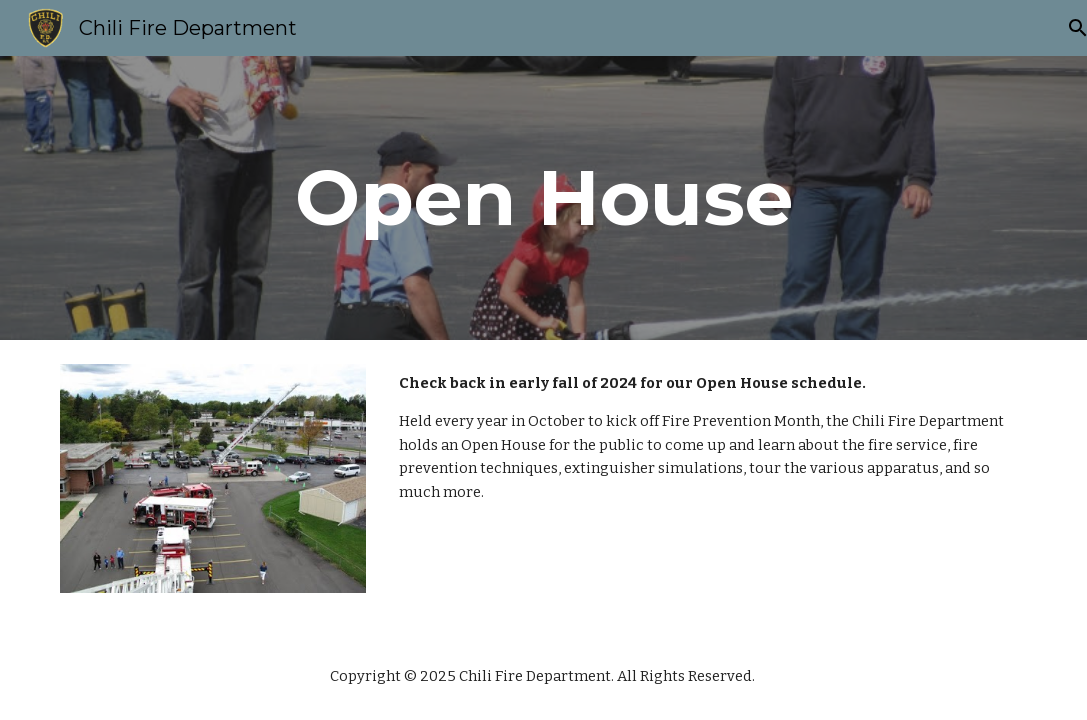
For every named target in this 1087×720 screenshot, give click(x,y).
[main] (543, 198)
